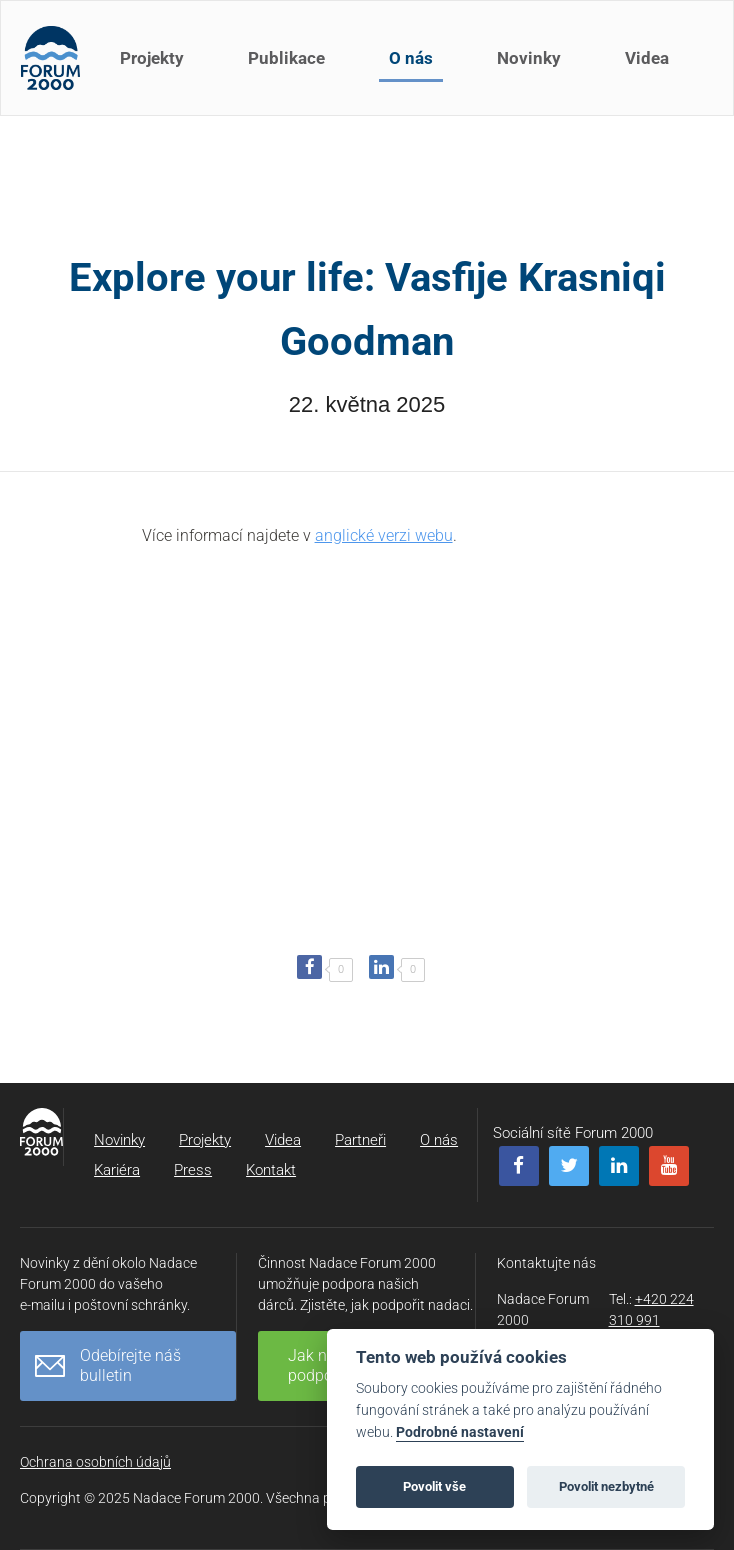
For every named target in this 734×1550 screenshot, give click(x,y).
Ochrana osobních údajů (95, 1462)
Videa (647, 58)
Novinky (529, 58)
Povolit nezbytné (606, 1486)
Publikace (286, 58)
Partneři (360, 1140)
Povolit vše (434, 1486)
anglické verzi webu (384, 535)
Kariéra (117, 1170)
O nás (411, 58)
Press (193, 1170)
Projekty (152, 58)
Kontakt (271, 1170)
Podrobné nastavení (460, 1432)
